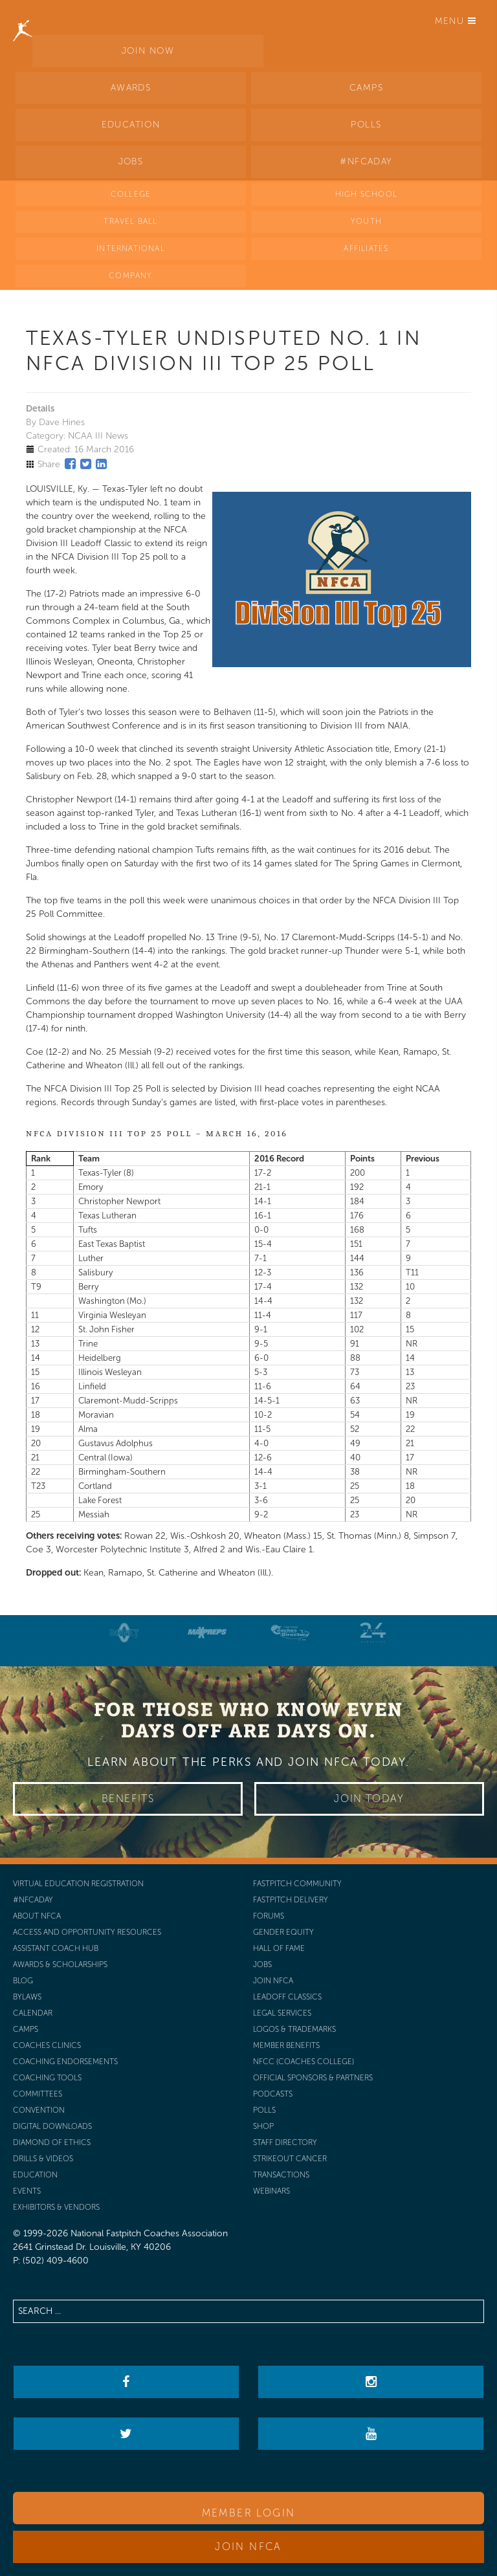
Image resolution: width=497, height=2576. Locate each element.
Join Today (369, 1798)
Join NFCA (248, 2546)
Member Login (249, 2513)
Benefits (128, 1798)
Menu (455, 21)
